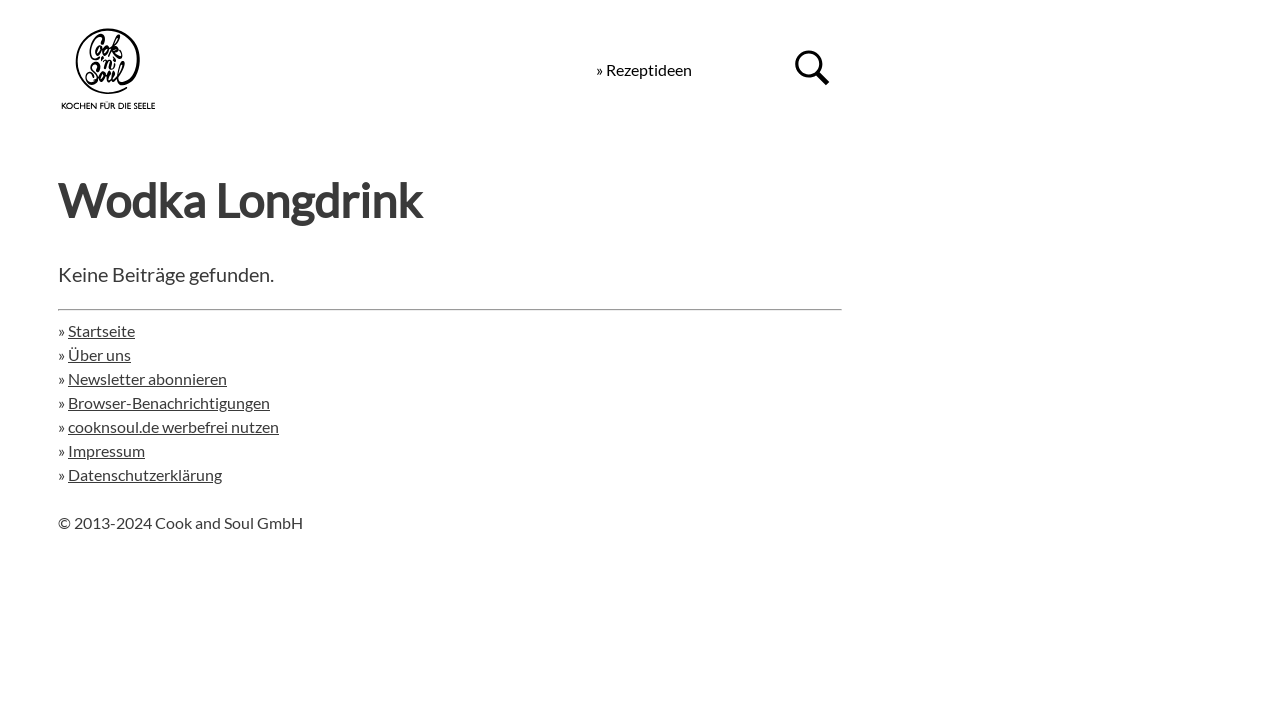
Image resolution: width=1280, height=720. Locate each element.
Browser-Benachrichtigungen (169, 402)
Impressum (106, 450)
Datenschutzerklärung (145, 474)
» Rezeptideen (644, 69)
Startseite (101, 330)
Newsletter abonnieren (147, 378)
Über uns (99, 354)
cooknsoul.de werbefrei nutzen (173, 426)
